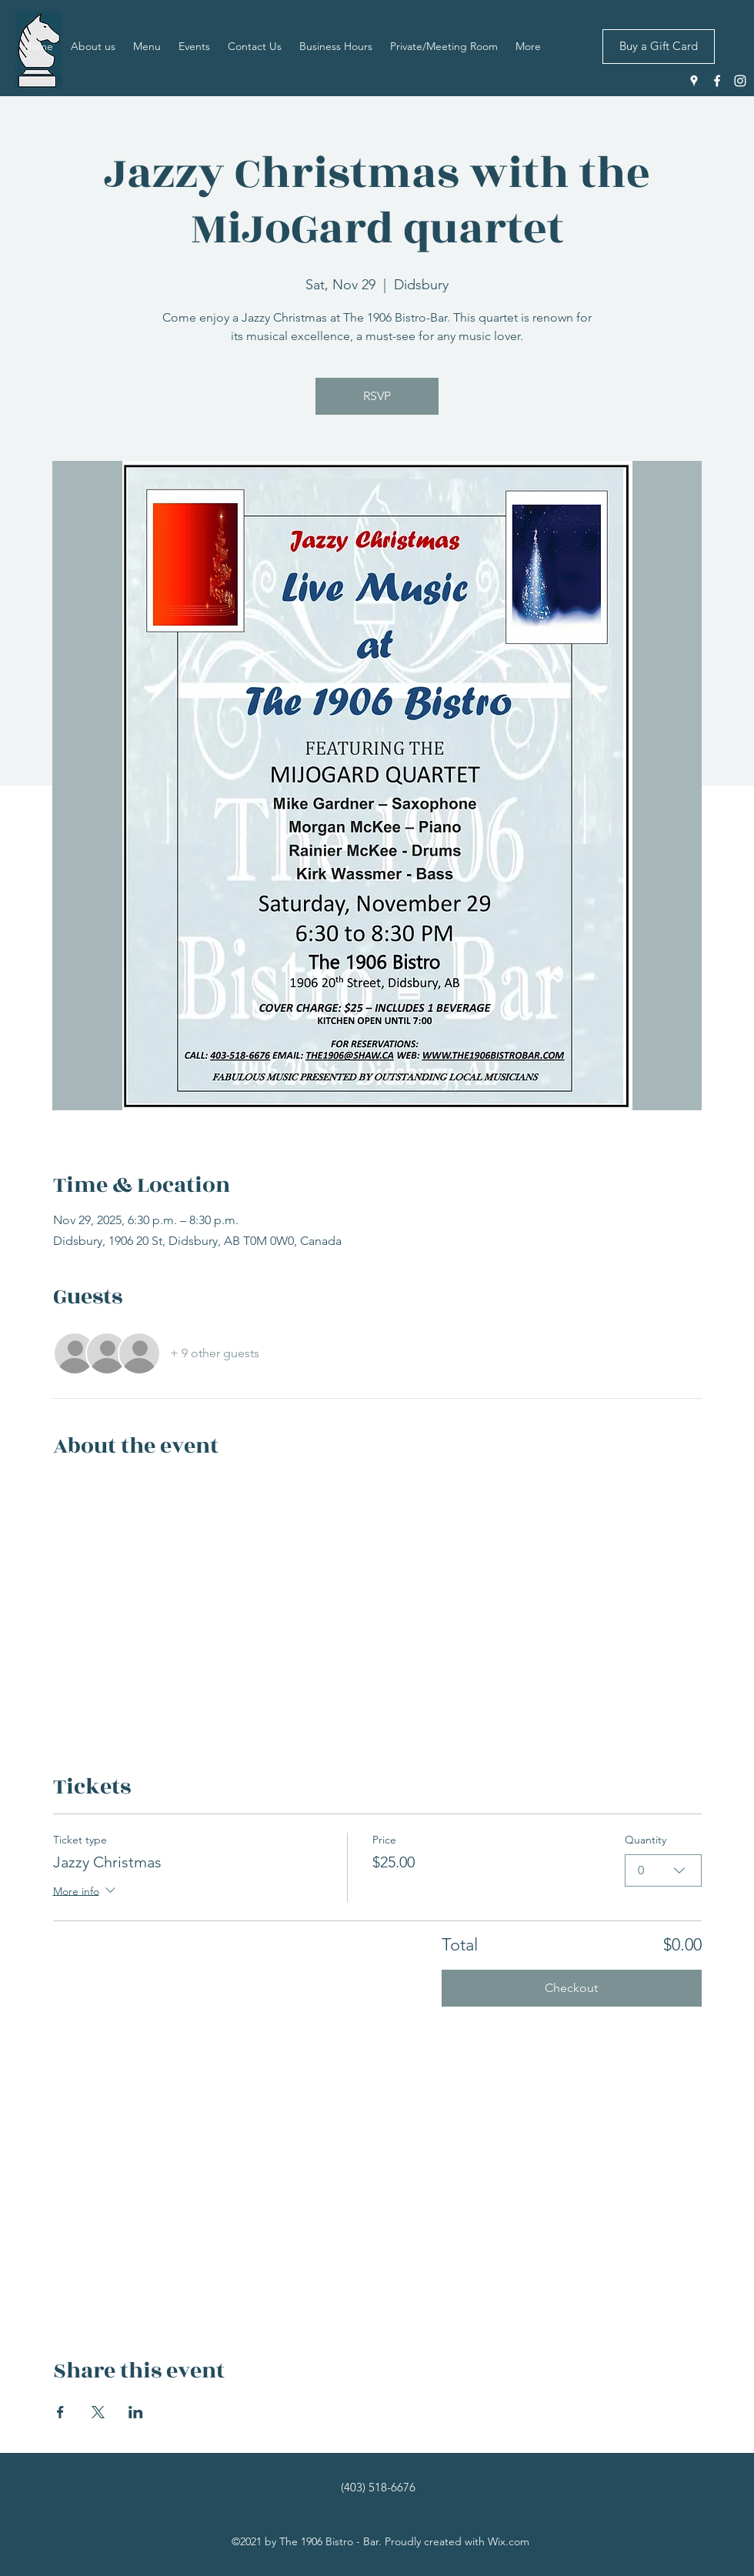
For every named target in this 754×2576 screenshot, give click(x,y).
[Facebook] (717, 80)
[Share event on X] (98, 2412)
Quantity (645, 1840)
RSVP (377, 396)
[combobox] (663, 1870)
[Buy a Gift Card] (658, 46)
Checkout (571, 1987)
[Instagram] (740, 80)
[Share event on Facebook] (60, 2412)
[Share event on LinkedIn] (135, 2412)
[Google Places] (694, 80)
